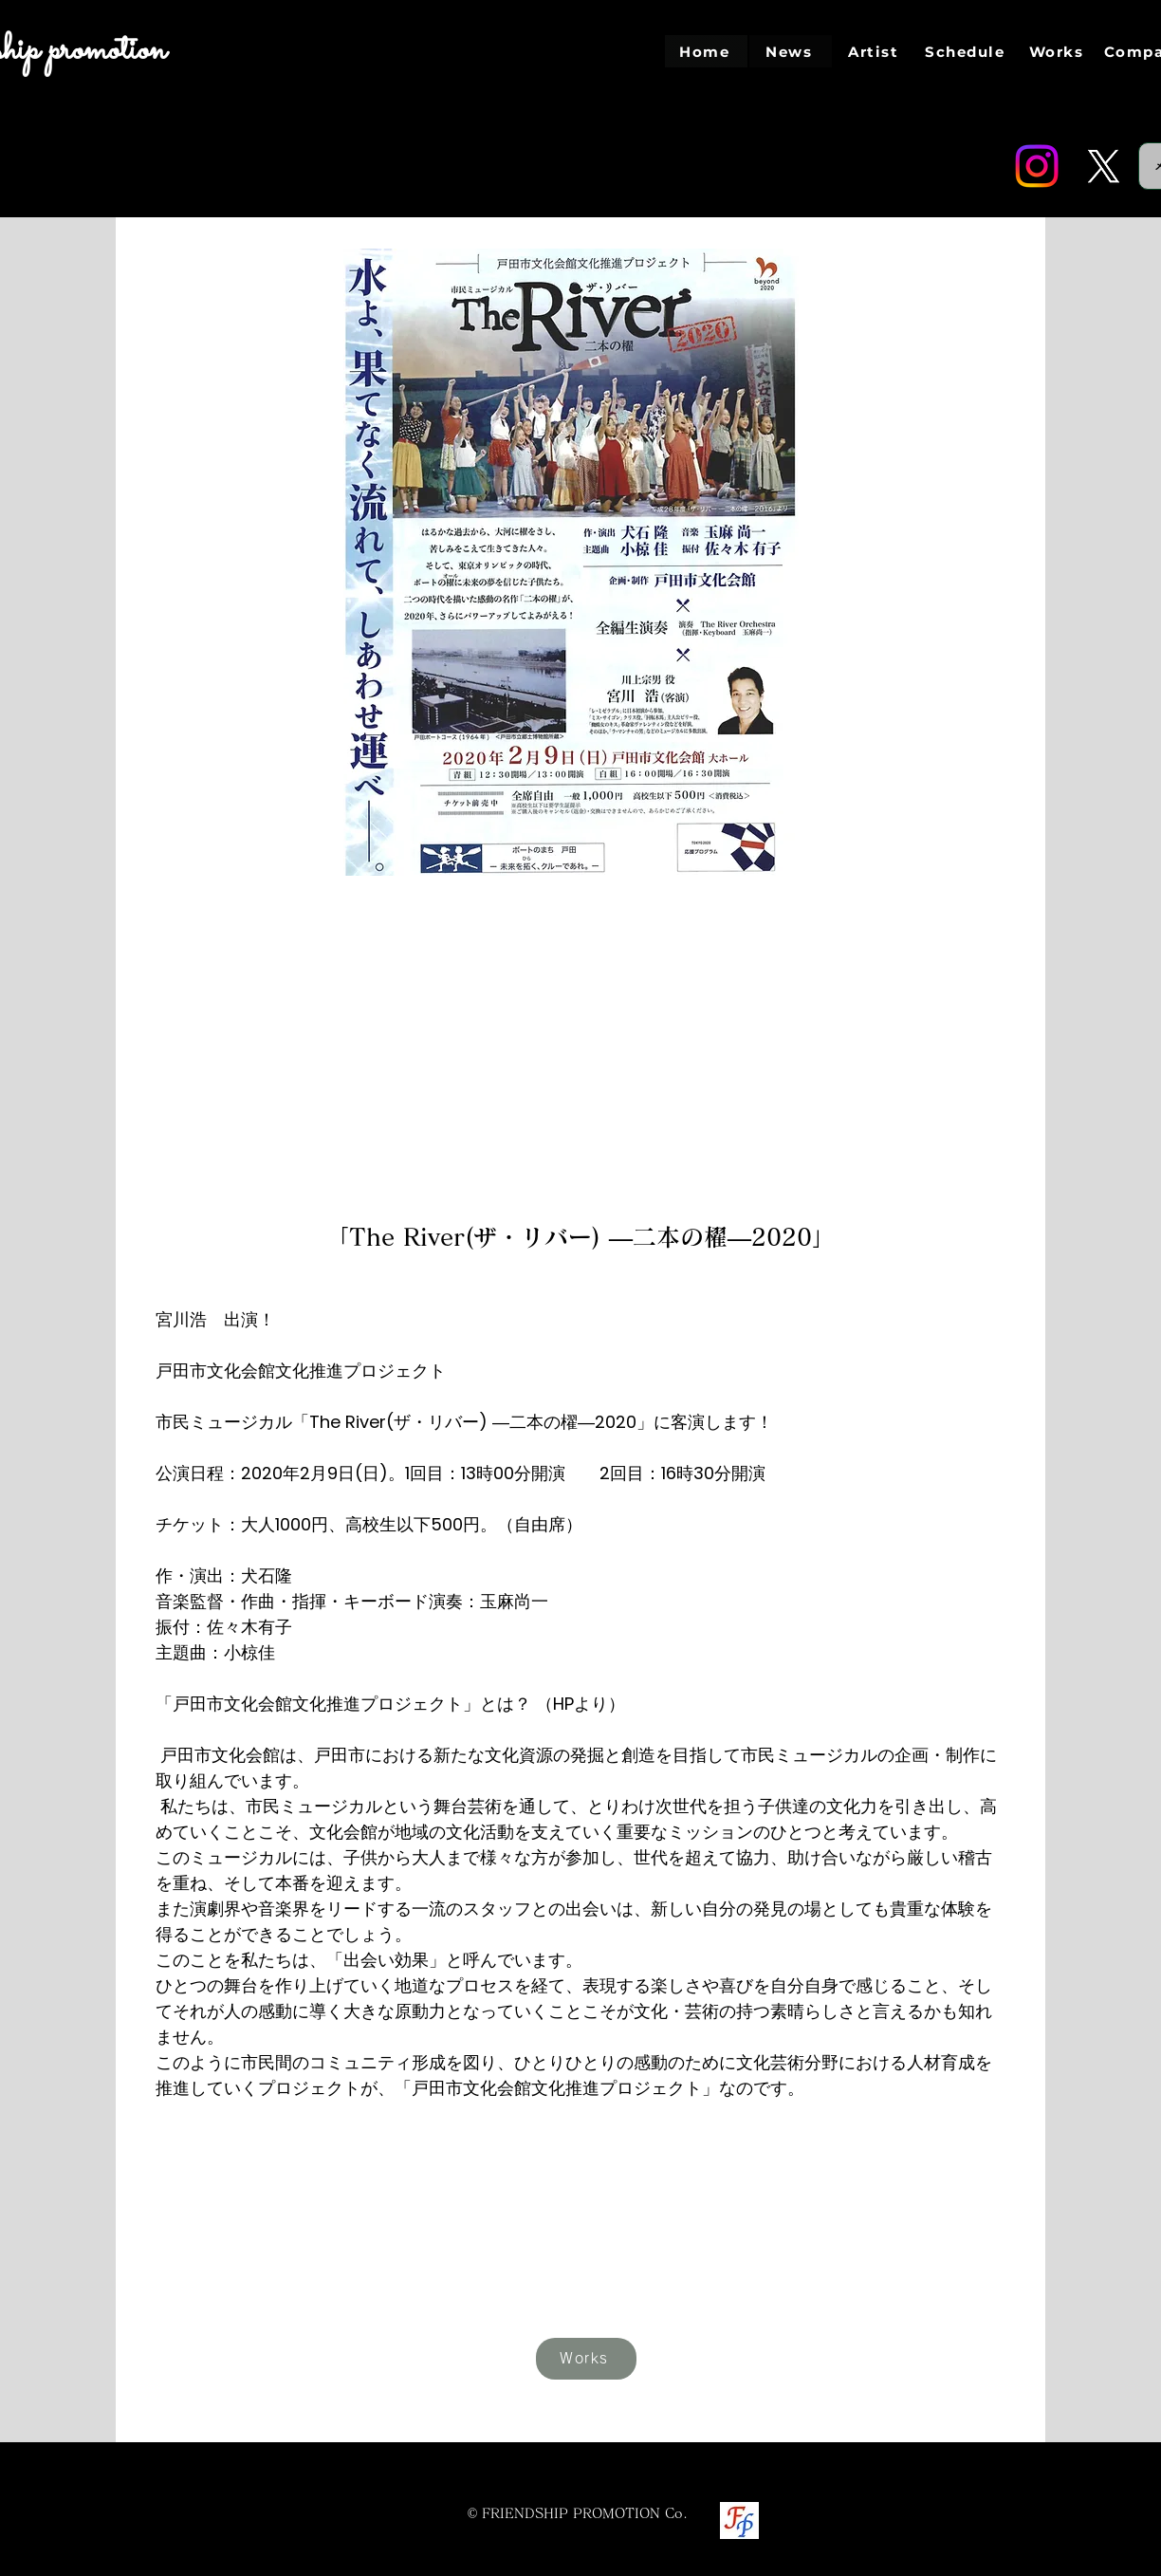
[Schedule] (966, 51)
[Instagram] (1036, 166)
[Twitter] (1103, 166)
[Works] (1058, 51)
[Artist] (875, 51)
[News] (790, 51)
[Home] (706, 51)
